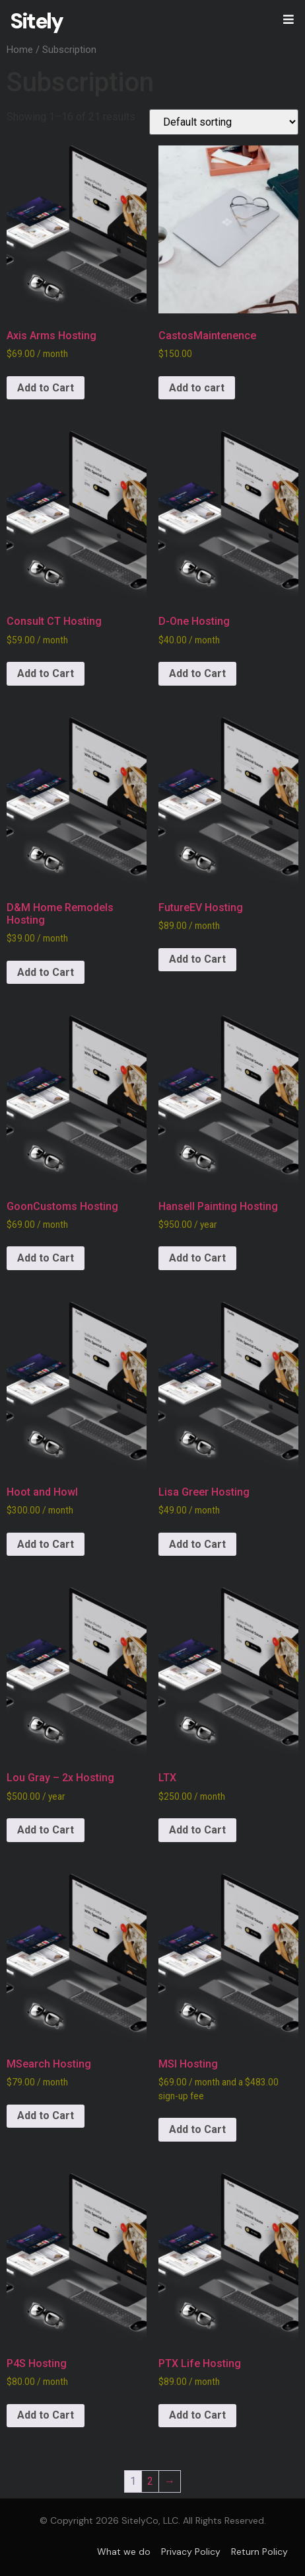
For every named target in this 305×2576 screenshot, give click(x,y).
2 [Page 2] (150, 2481)
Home (20, 50)
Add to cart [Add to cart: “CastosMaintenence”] (196, 388)
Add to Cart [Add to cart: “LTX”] (197, 1830)
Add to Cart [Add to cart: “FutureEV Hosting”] (197, 959)
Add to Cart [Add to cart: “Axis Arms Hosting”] (45, 388)
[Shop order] (223, 122)
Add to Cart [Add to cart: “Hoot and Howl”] (45, 1544)
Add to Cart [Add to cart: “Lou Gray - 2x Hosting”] (45, 1830)
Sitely (36, 21)
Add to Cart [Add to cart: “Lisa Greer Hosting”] (197, 1544)
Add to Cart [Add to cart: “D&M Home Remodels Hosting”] (45, 972)
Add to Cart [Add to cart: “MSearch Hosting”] (45, 2115)
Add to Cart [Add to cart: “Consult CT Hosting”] (45, 673)
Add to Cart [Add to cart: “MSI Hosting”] (197, 2129)
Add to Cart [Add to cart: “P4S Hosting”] (45, 2415)
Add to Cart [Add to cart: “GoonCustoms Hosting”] (45, 1258)
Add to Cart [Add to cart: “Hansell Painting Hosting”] (197, 1258)
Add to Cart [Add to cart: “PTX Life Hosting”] (197, 2415)
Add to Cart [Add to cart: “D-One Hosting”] (197, 673)
